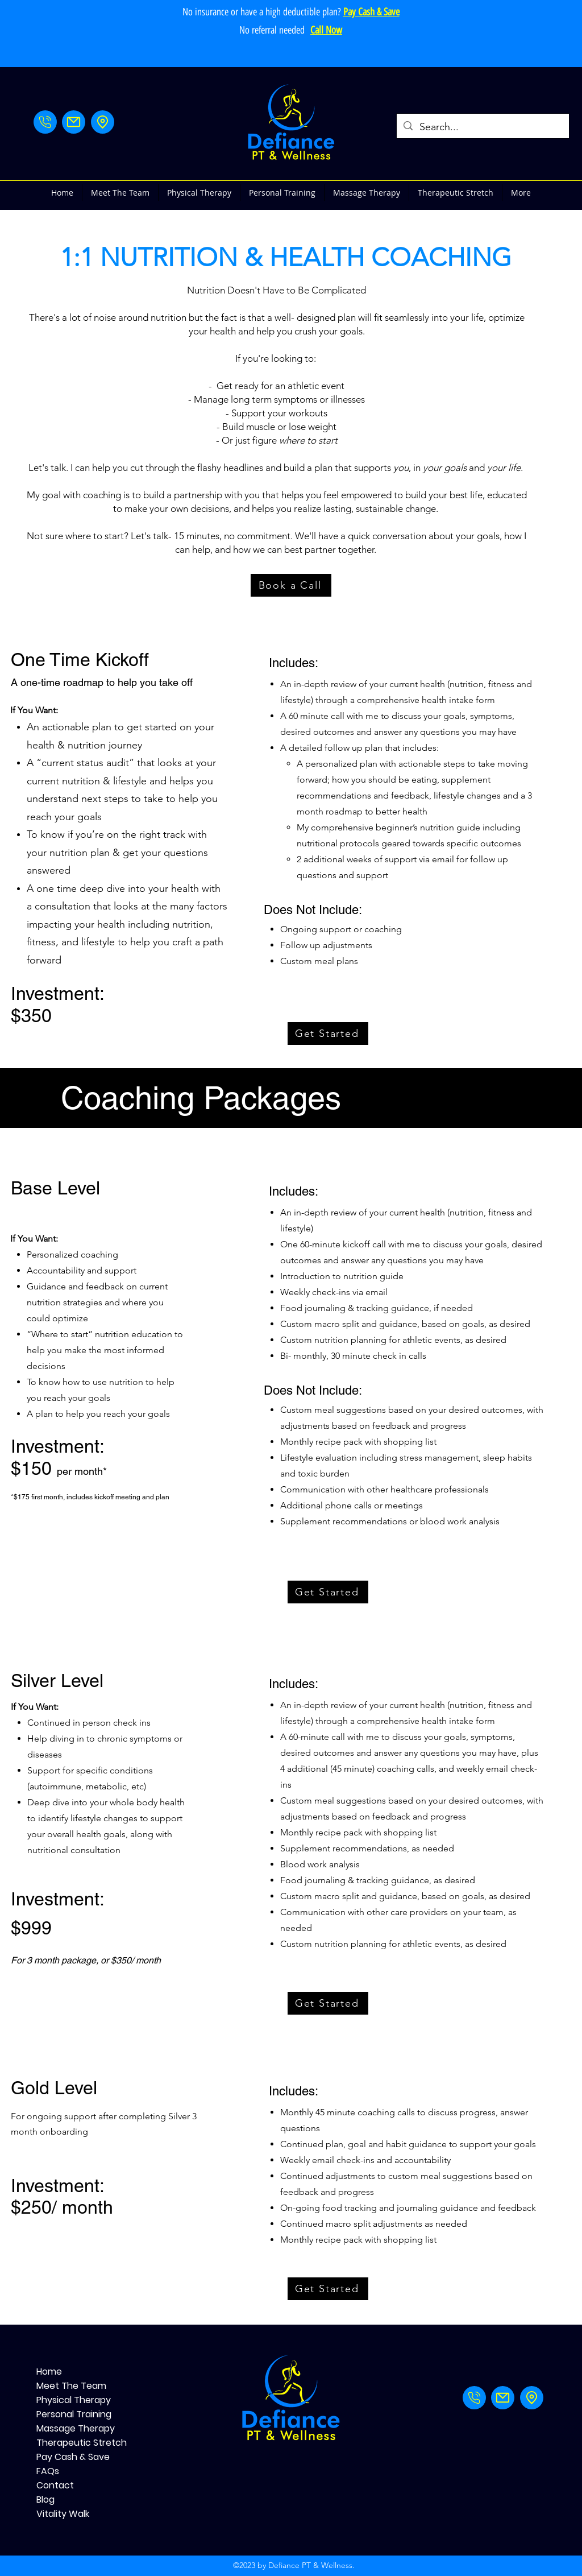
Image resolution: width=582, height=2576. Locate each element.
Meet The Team (71, 2385)
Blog (45, 2499)
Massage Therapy (75, 2428)
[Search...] (482, 127)
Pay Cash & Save (73, 2456)
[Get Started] (328, 1033)
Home (49, 2371)
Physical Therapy (73, 2400)
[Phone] (45, 122)
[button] (199, 192)
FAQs (47, 2471)
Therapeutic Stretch (76, 2442)
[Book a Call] (291, 585)
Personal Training (73, 2414)
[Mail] (73, 122)
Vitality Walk (62, 2513)
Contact (55, 2485)
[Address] (102, 122)
